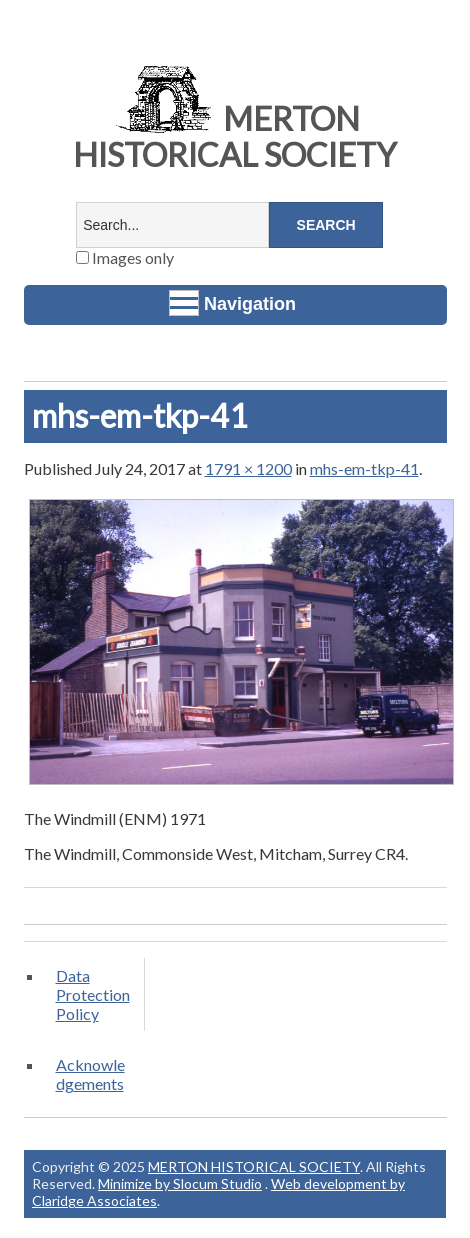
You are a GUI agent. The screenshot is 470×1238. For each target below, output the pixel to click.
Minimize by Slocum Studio (180, 1183)
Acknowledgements (90, 1074)
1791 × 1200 (248, 468)
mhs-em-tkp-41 (364, 468)
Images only (125, 257)
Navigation (232, 303)
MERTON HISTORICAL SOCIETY (235, 136)
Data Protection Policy (93, 994)
